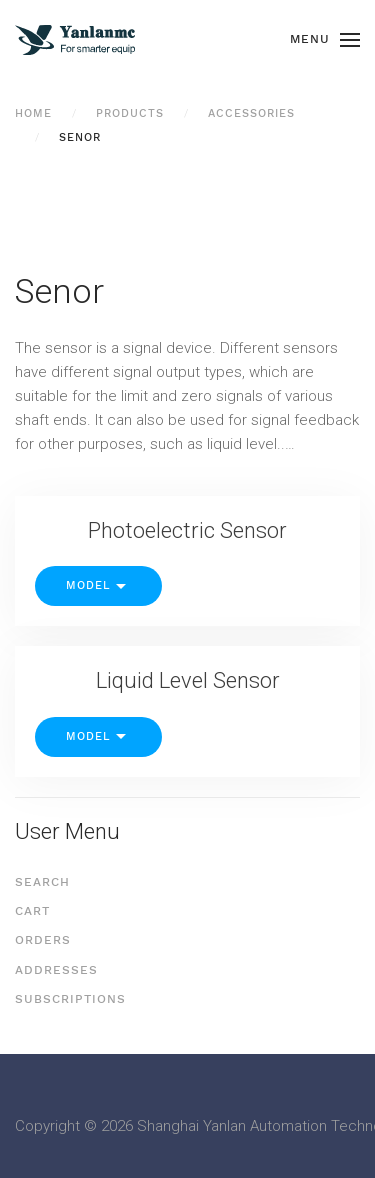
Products (130, 113)
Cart (32, 911)
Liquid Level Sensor (188, 680)
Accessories (251, 113)
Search (42, 882)
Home (33, 113)
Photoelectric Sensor (187, 530)
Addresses (56, 970)
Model (98, 587)
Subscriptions (70, 999)
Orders (43, 940)
